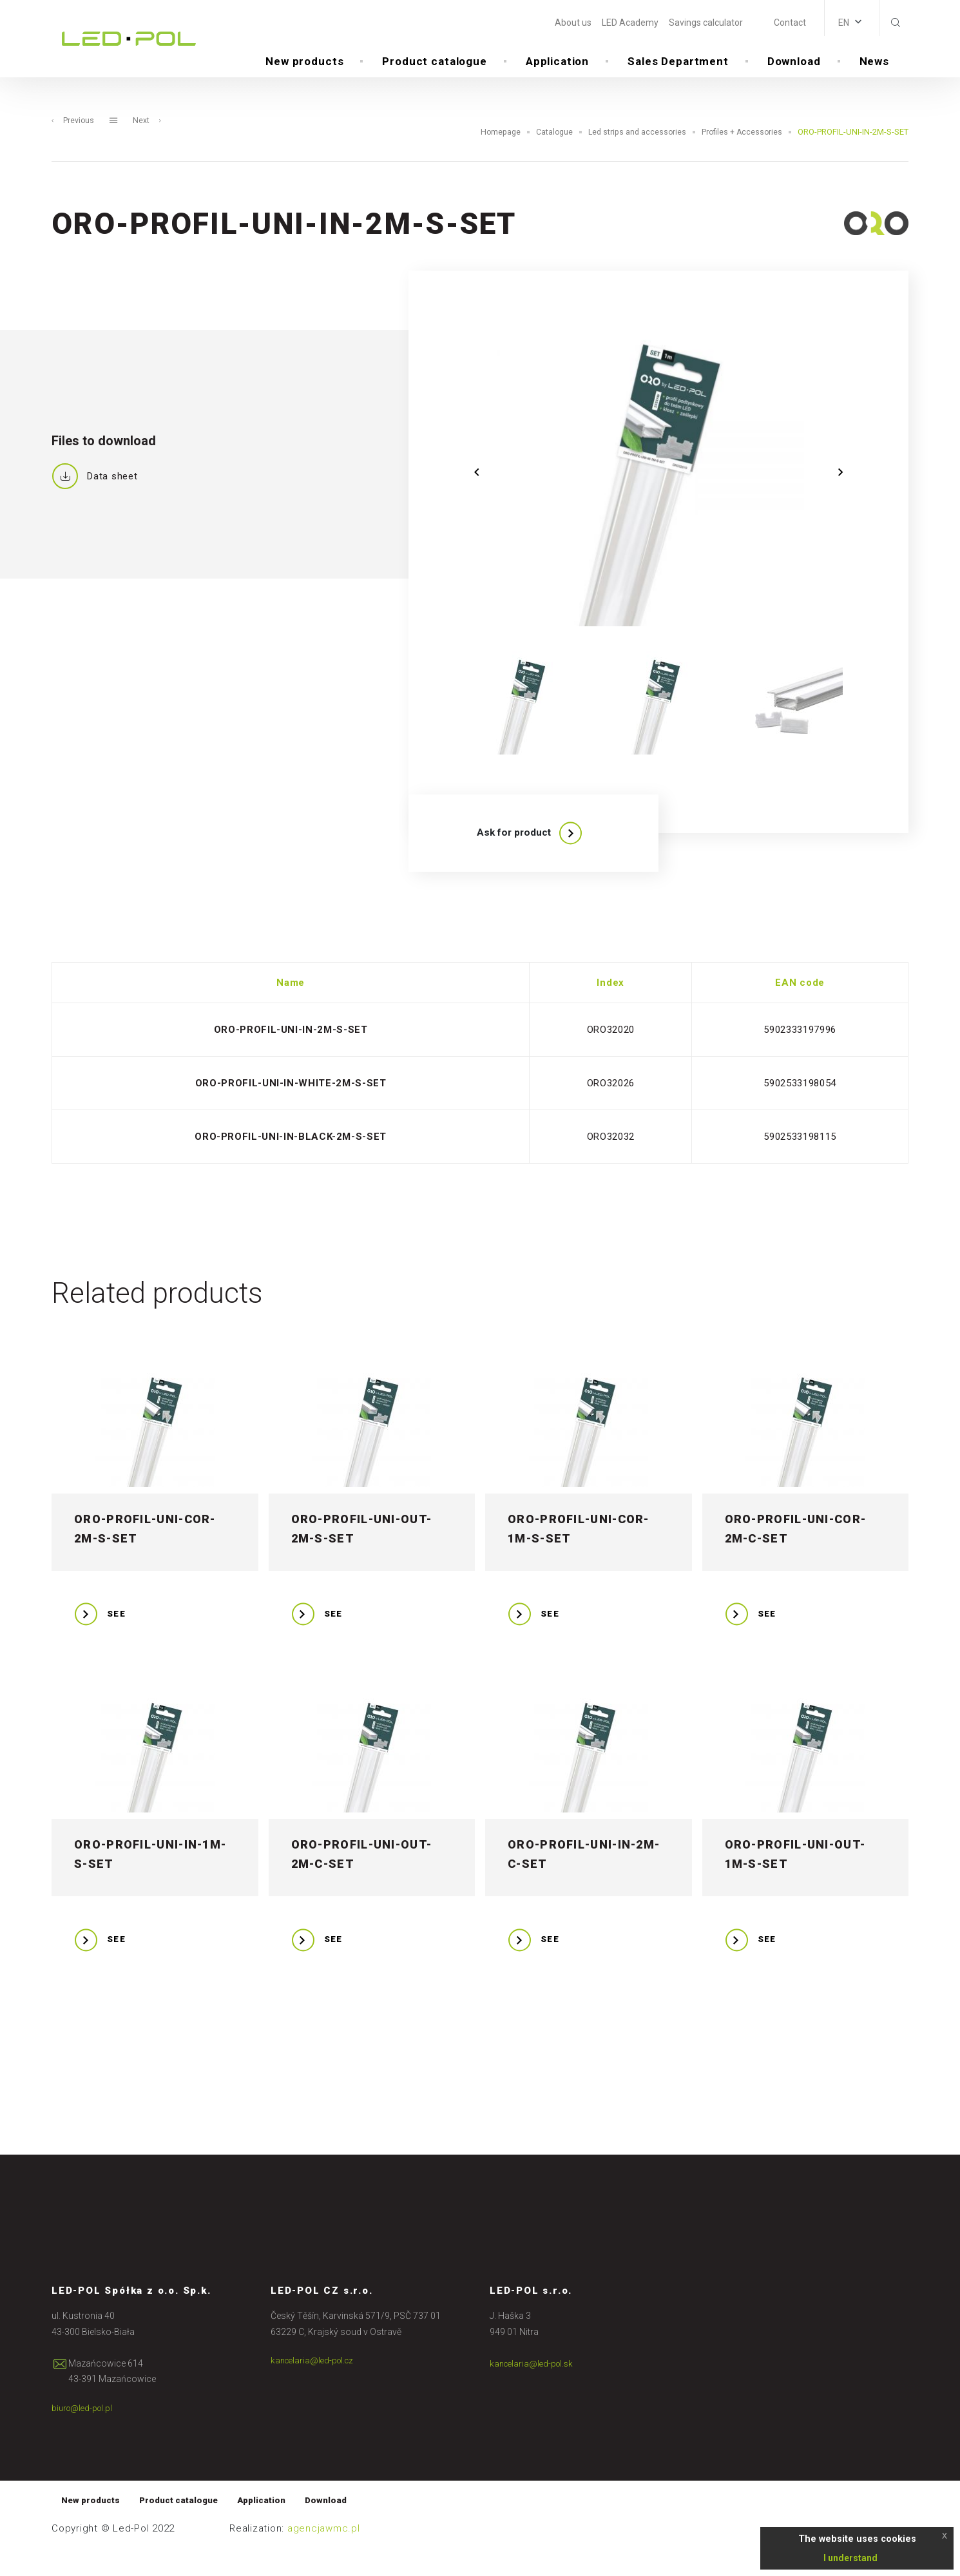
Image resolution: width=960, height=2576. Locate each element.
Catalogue (548, 153)
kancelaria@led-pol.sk (534, 2389)
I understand (850, 2558)
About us (573, 22)
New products (304, 63)
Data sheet (95, 497)
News (874, 63)
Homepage (493, 153)
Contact (790, 22)
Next (148, 141)
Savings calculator (706, 22)
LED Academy (630, 22)
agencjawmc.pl (323, 2556)
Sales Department (678, 63)
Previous (73, 141)
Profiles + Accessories (740, 153)
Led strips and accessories (633, 153)
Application (557, 63)
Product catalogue (434, 63)
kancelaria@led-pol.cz (315, 2386)
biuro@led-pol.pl (84, 2433)
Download (794, 63)
